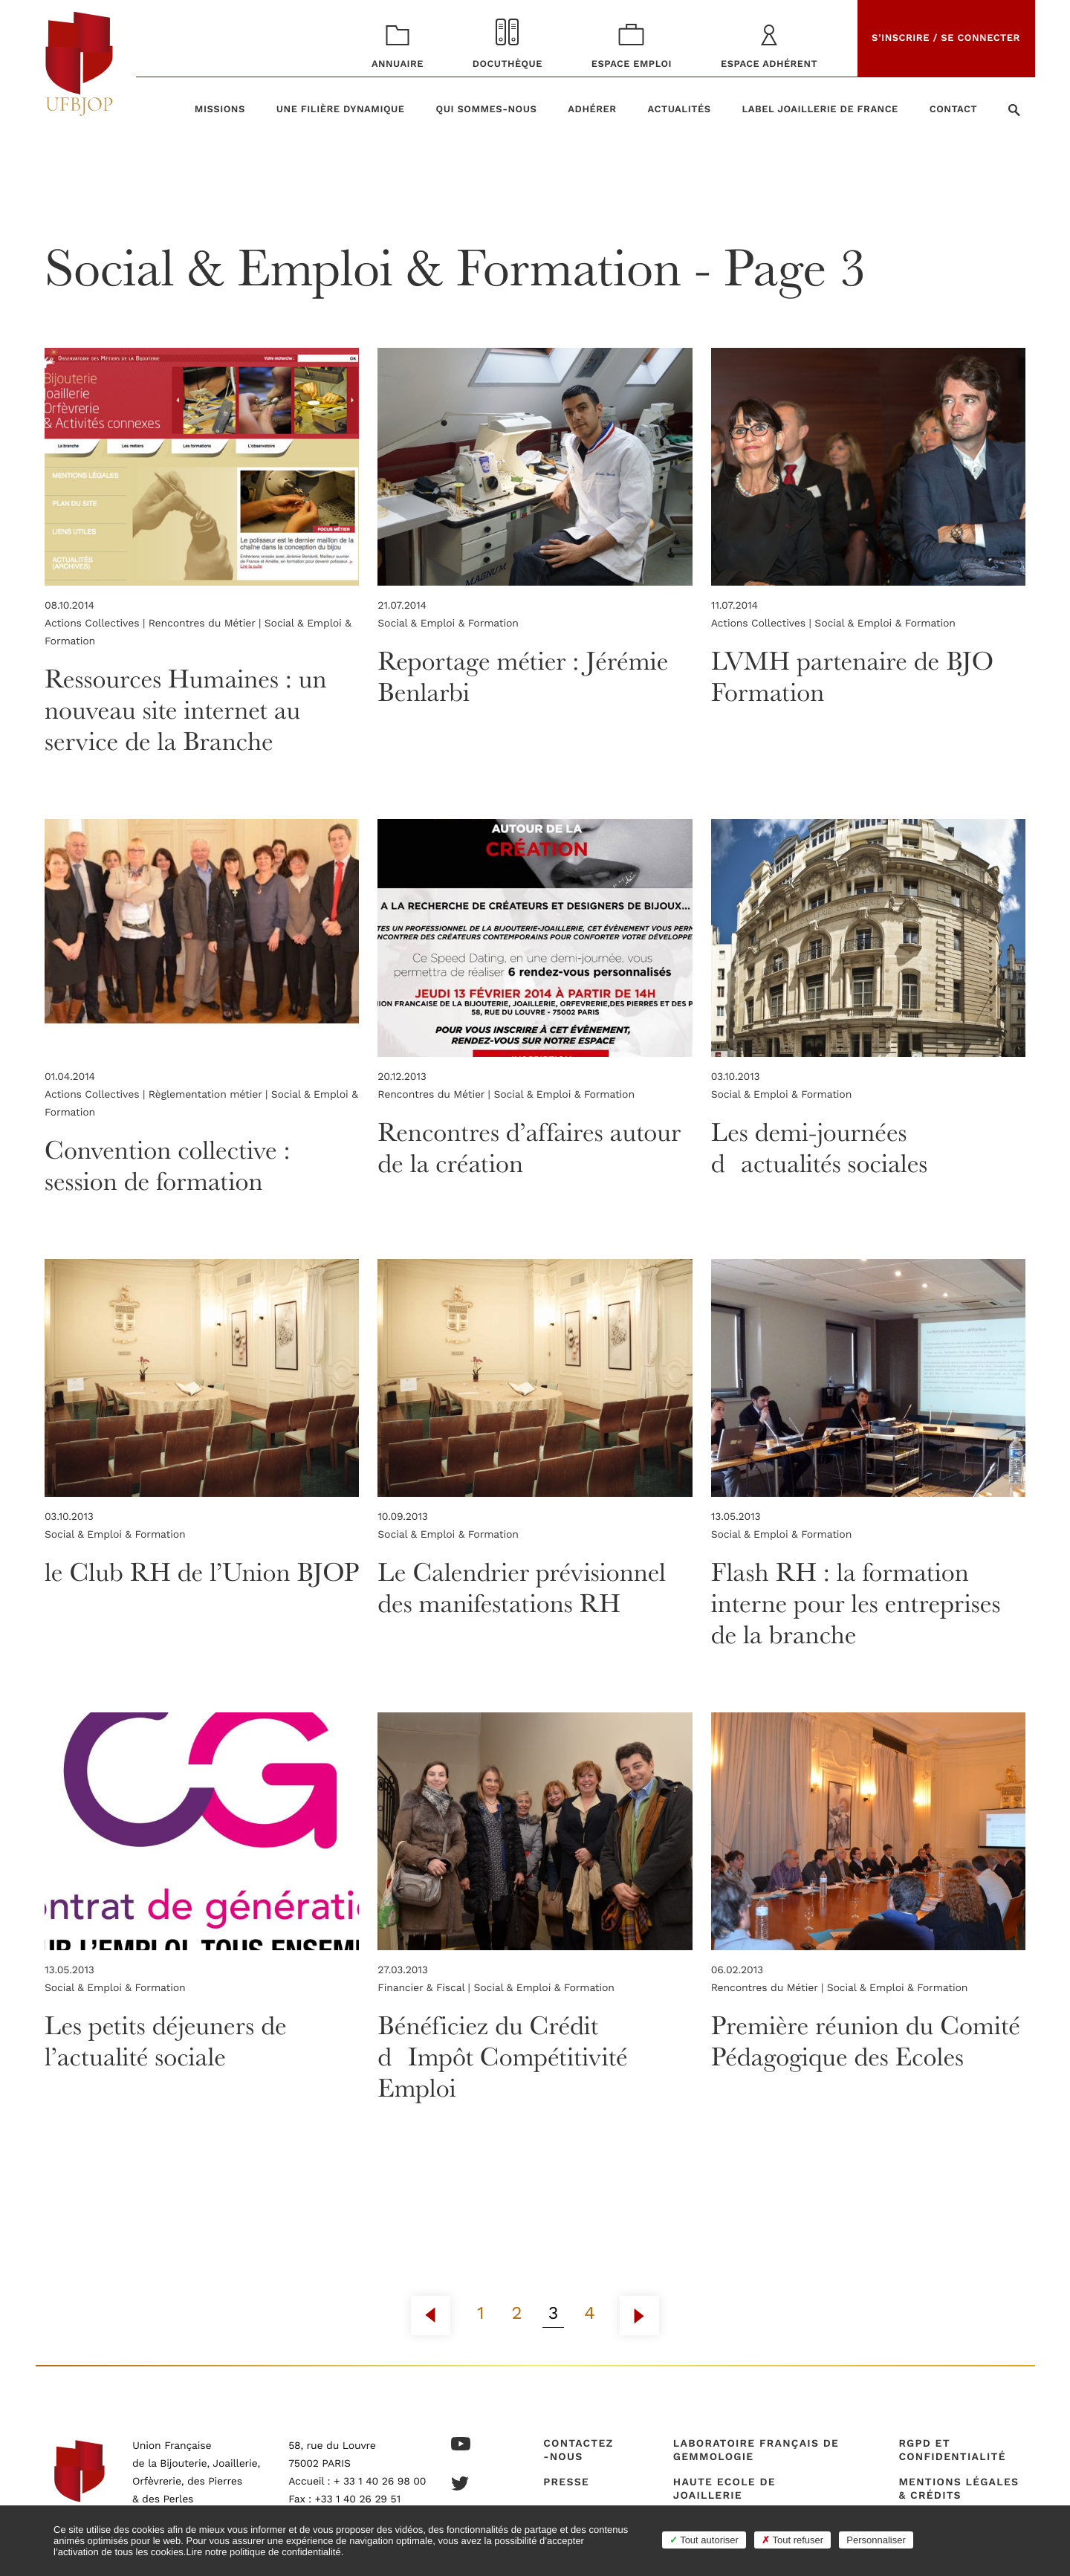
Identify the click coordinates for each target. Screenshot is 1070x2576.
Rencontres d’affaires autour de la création (529, 1147)
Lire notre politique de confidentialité (263, 2551)
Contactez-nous (578, 2450)
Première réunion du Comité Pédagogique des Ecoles (866, 2040)
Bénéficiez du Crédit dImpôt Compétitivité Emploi (503, 2056)
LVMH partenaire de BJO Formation (853, 676)
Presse (566, 2482)
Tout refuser (792, 2540)
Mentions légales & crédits (958, 2489)
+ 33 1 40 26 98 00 (380, 2481)
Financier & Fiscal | (425, 1988)
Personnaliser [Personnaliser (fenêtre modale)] (876, 2540)
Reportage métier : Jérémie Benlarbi (523, 676)
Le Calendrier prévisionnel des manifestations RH (522, 1587)
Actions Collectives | (97, 623)
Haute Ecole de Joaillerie (724, 2489)
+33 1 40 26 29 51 (358, 2499)
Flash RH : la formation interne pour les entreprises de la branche (857, 1603)
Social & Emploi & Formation (447, 623)
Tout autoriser (704, 2540)
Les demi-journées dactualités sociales (820, 1147)
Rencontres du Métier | (207, 623)
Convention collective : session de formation (168, 1165)
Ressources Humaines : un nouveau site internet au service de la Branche (187, 709)
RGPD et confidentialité (951, 2450)
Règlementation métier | (210, 1094)
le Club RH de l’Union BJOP (168, 1587)
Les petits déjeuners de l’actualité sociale (166, 2040)
